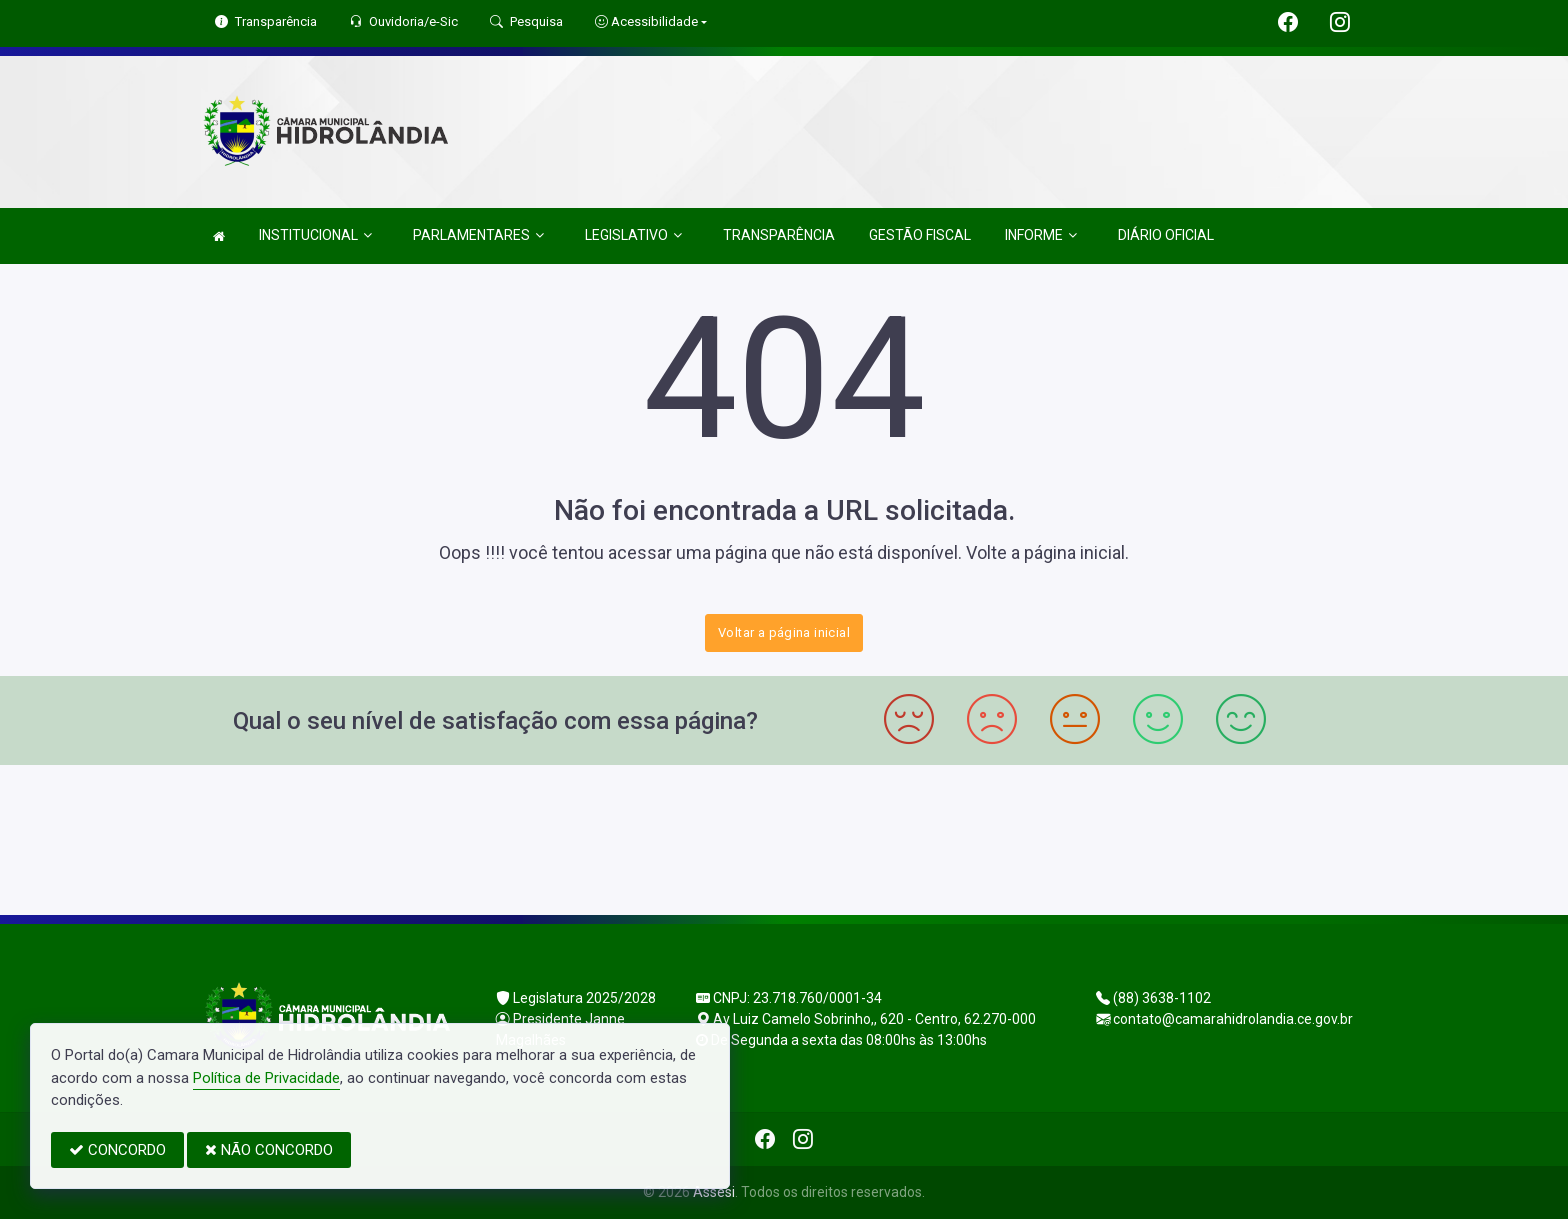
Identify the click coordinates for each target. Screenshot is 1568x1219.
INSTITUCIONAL (315, 235)
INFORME (1041, 235)
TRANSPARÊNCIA (779, 235)
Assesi (714, 1192)
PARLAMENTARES (478, 235)
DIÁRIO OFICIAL (1166, 235)
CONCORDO (117, 1150)
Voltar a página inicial (784, 632)
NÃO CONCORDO (269, 1150)
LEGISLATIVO (633, 235)
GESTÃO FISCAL (920, 235)
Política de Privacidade (266, 1078)
